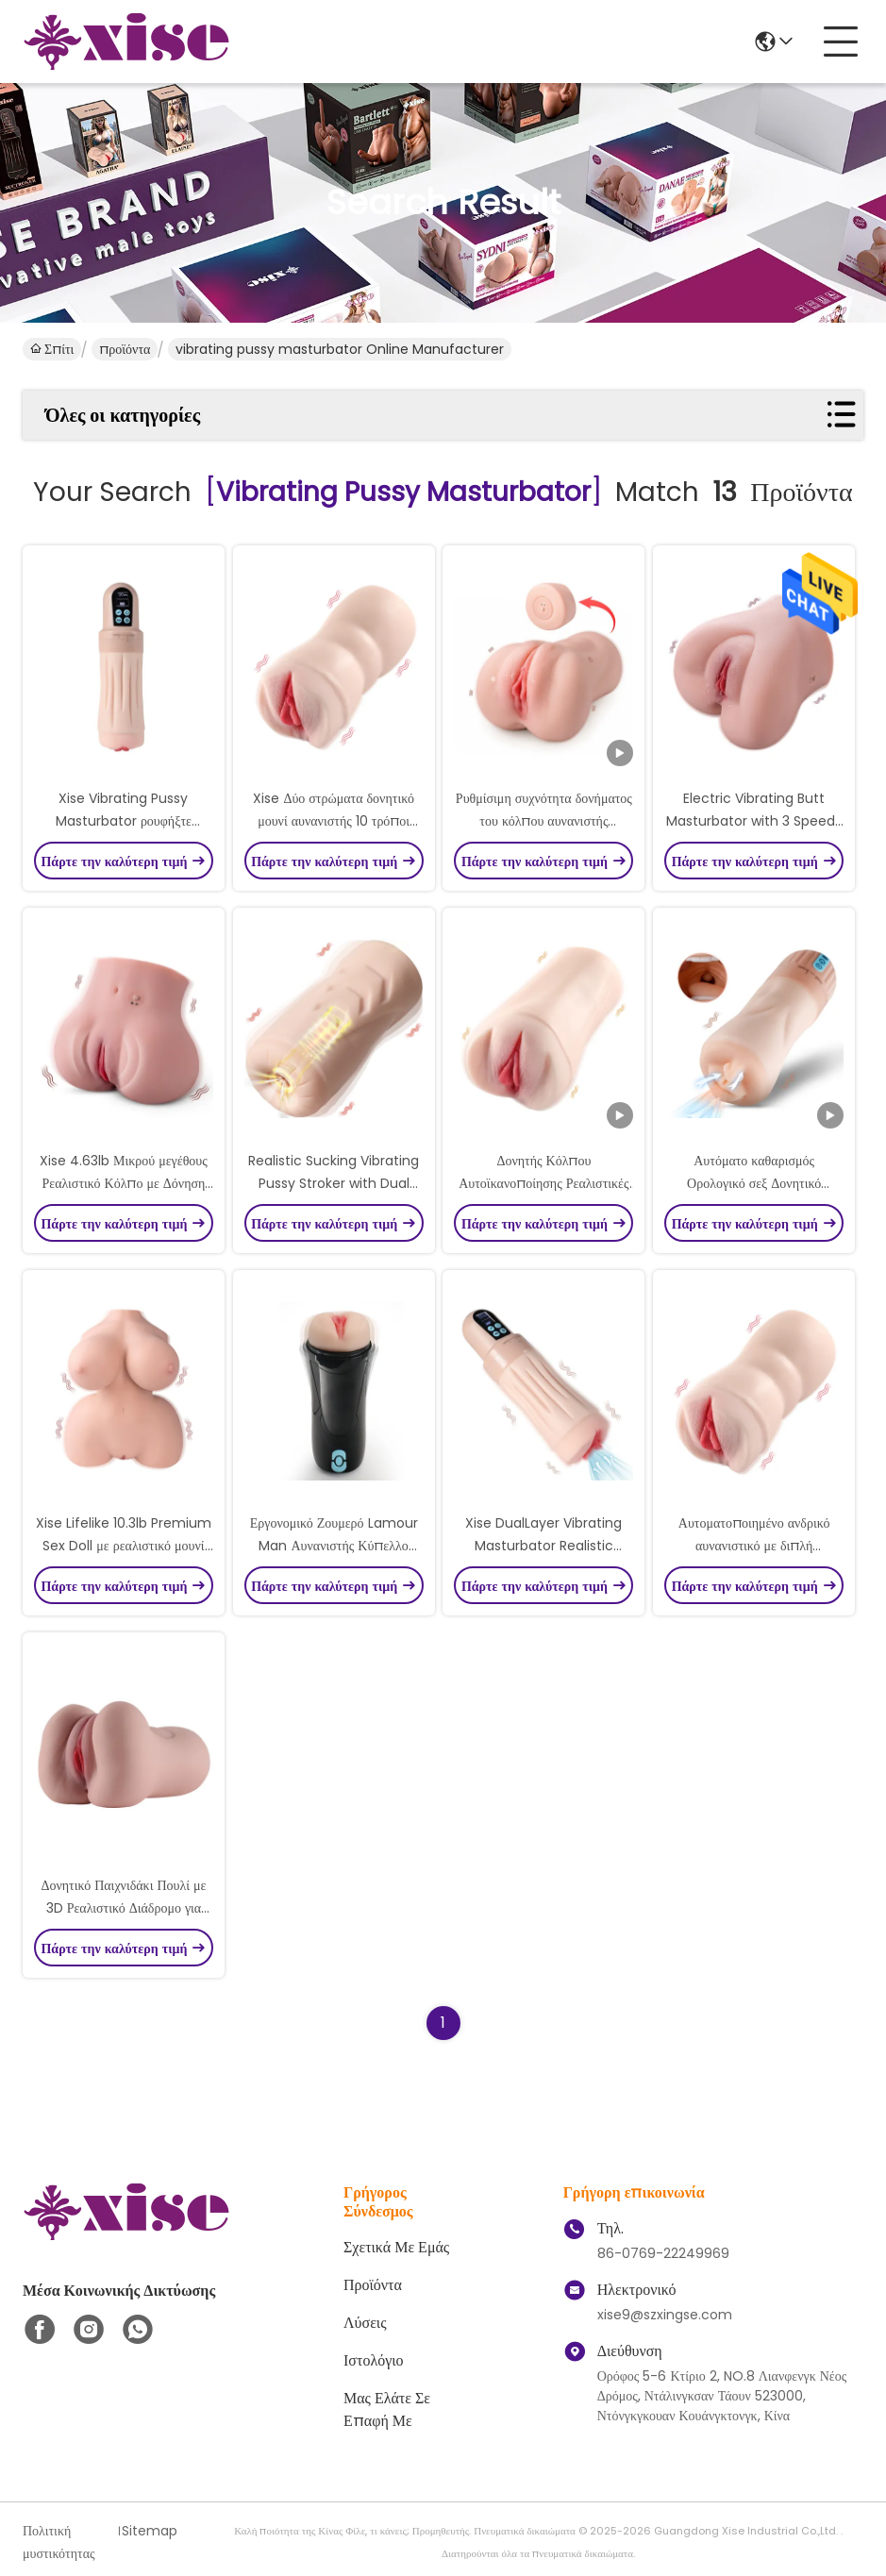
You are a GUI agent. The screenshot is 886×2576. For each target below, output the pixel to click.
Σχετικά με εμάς (396, 2247)
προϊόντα (124, 349)
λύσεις (365, 2322)
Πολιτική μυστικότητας (59, 2542)
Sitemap (149, 2530)
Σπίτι (52, 349)
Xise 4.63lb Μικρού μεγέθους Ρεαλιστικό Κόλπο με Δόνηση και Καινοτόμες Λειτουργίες (124, 1183)
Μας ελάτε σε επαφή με (386, 2409)
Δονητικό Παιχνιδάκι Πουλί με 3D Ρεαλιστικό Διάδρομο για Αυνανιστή (123, 1908)
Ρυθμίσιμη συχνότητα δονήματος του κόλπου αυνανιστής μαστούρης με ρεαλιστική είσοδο (544, 821)
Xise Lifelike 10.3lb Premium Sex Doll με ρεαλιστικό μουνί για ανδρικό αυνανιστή (123, 1546)
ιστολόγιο (373, 2360)
